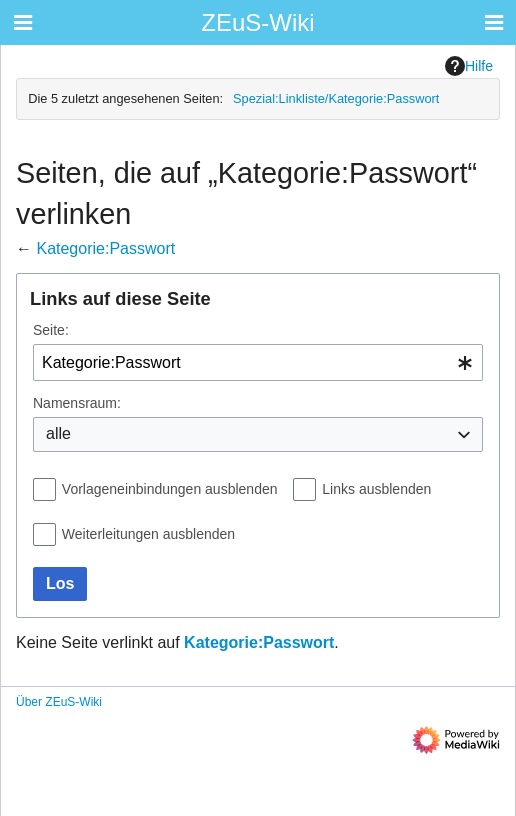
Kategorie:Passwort (105, 248)
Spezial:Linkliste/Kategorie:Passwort (336, 98)
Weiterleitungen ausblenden (148, 534)
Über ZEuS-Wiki (59, 702)
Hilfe (469, 66)
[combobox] (258, 362)
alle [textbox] (58, 433)
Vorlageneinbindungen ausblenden (170, 489)
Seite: (51, 330)
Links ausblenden (376, 489)
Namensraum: (77, 403)
